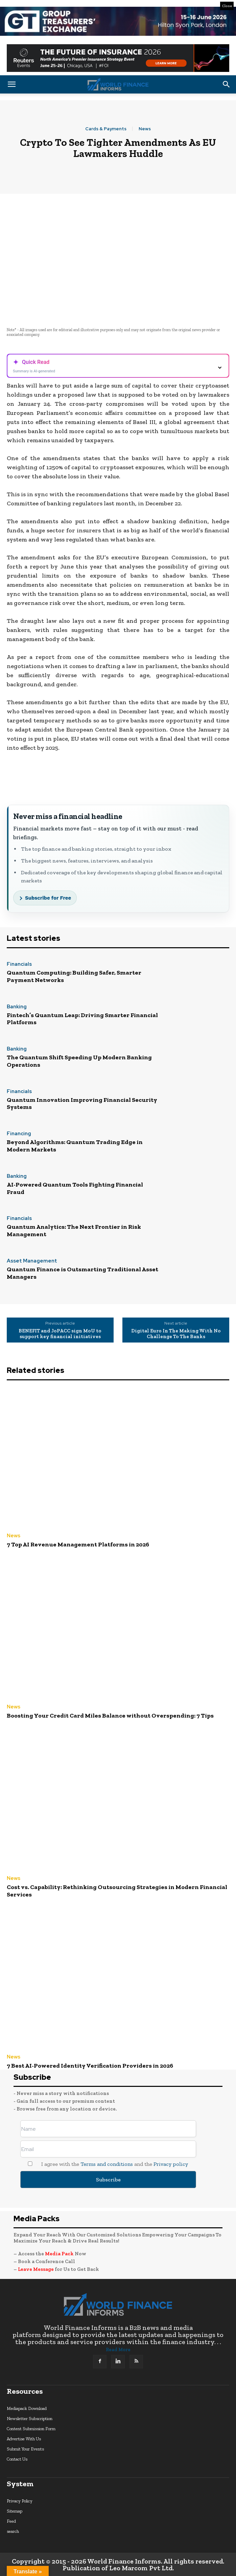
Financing (19, 1134)
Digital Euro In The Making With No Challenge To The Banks (176, 1333)
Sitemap (14, 2511)
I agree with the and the (104, 2164)
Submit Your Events (25, 2448)
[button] (11, 84)
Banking (17, 1007)
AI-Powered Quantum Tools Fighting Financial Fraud (75, 1188)
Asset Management (32, 1261)
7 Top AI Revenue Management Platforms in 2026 (78, 1544)
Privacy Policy (19, 2500)
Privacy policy (171, 2164)
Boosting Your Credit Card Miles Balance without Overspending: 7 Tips (110, 1715)
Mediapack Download (27, 2408)
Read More (118, 2350)
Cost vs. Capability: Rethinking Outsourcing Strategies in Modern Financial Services (117, 1890)
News (145, 128)
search (13, 2531)
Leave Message (36, 2269)
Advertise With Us (24, 2438)
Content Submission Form (31, 2428)
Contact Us (17, 2459)
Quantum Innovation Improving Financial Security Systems (82, 1103)
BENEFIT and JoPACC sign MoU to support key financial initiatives (60, 1333)
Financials (19, 964)
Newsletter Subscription (29, 2418)
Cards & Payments (105, 128)
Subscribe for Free (48, 898)
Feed (11, 2521)
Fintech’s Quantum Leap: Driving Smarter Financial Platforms (82, 1018)
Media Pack (59, 2254)
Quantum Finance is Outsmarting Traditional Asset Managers (82, 1273)
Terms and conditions (106, 2164)
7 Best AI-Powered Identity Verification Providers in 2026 (90, 2065)
